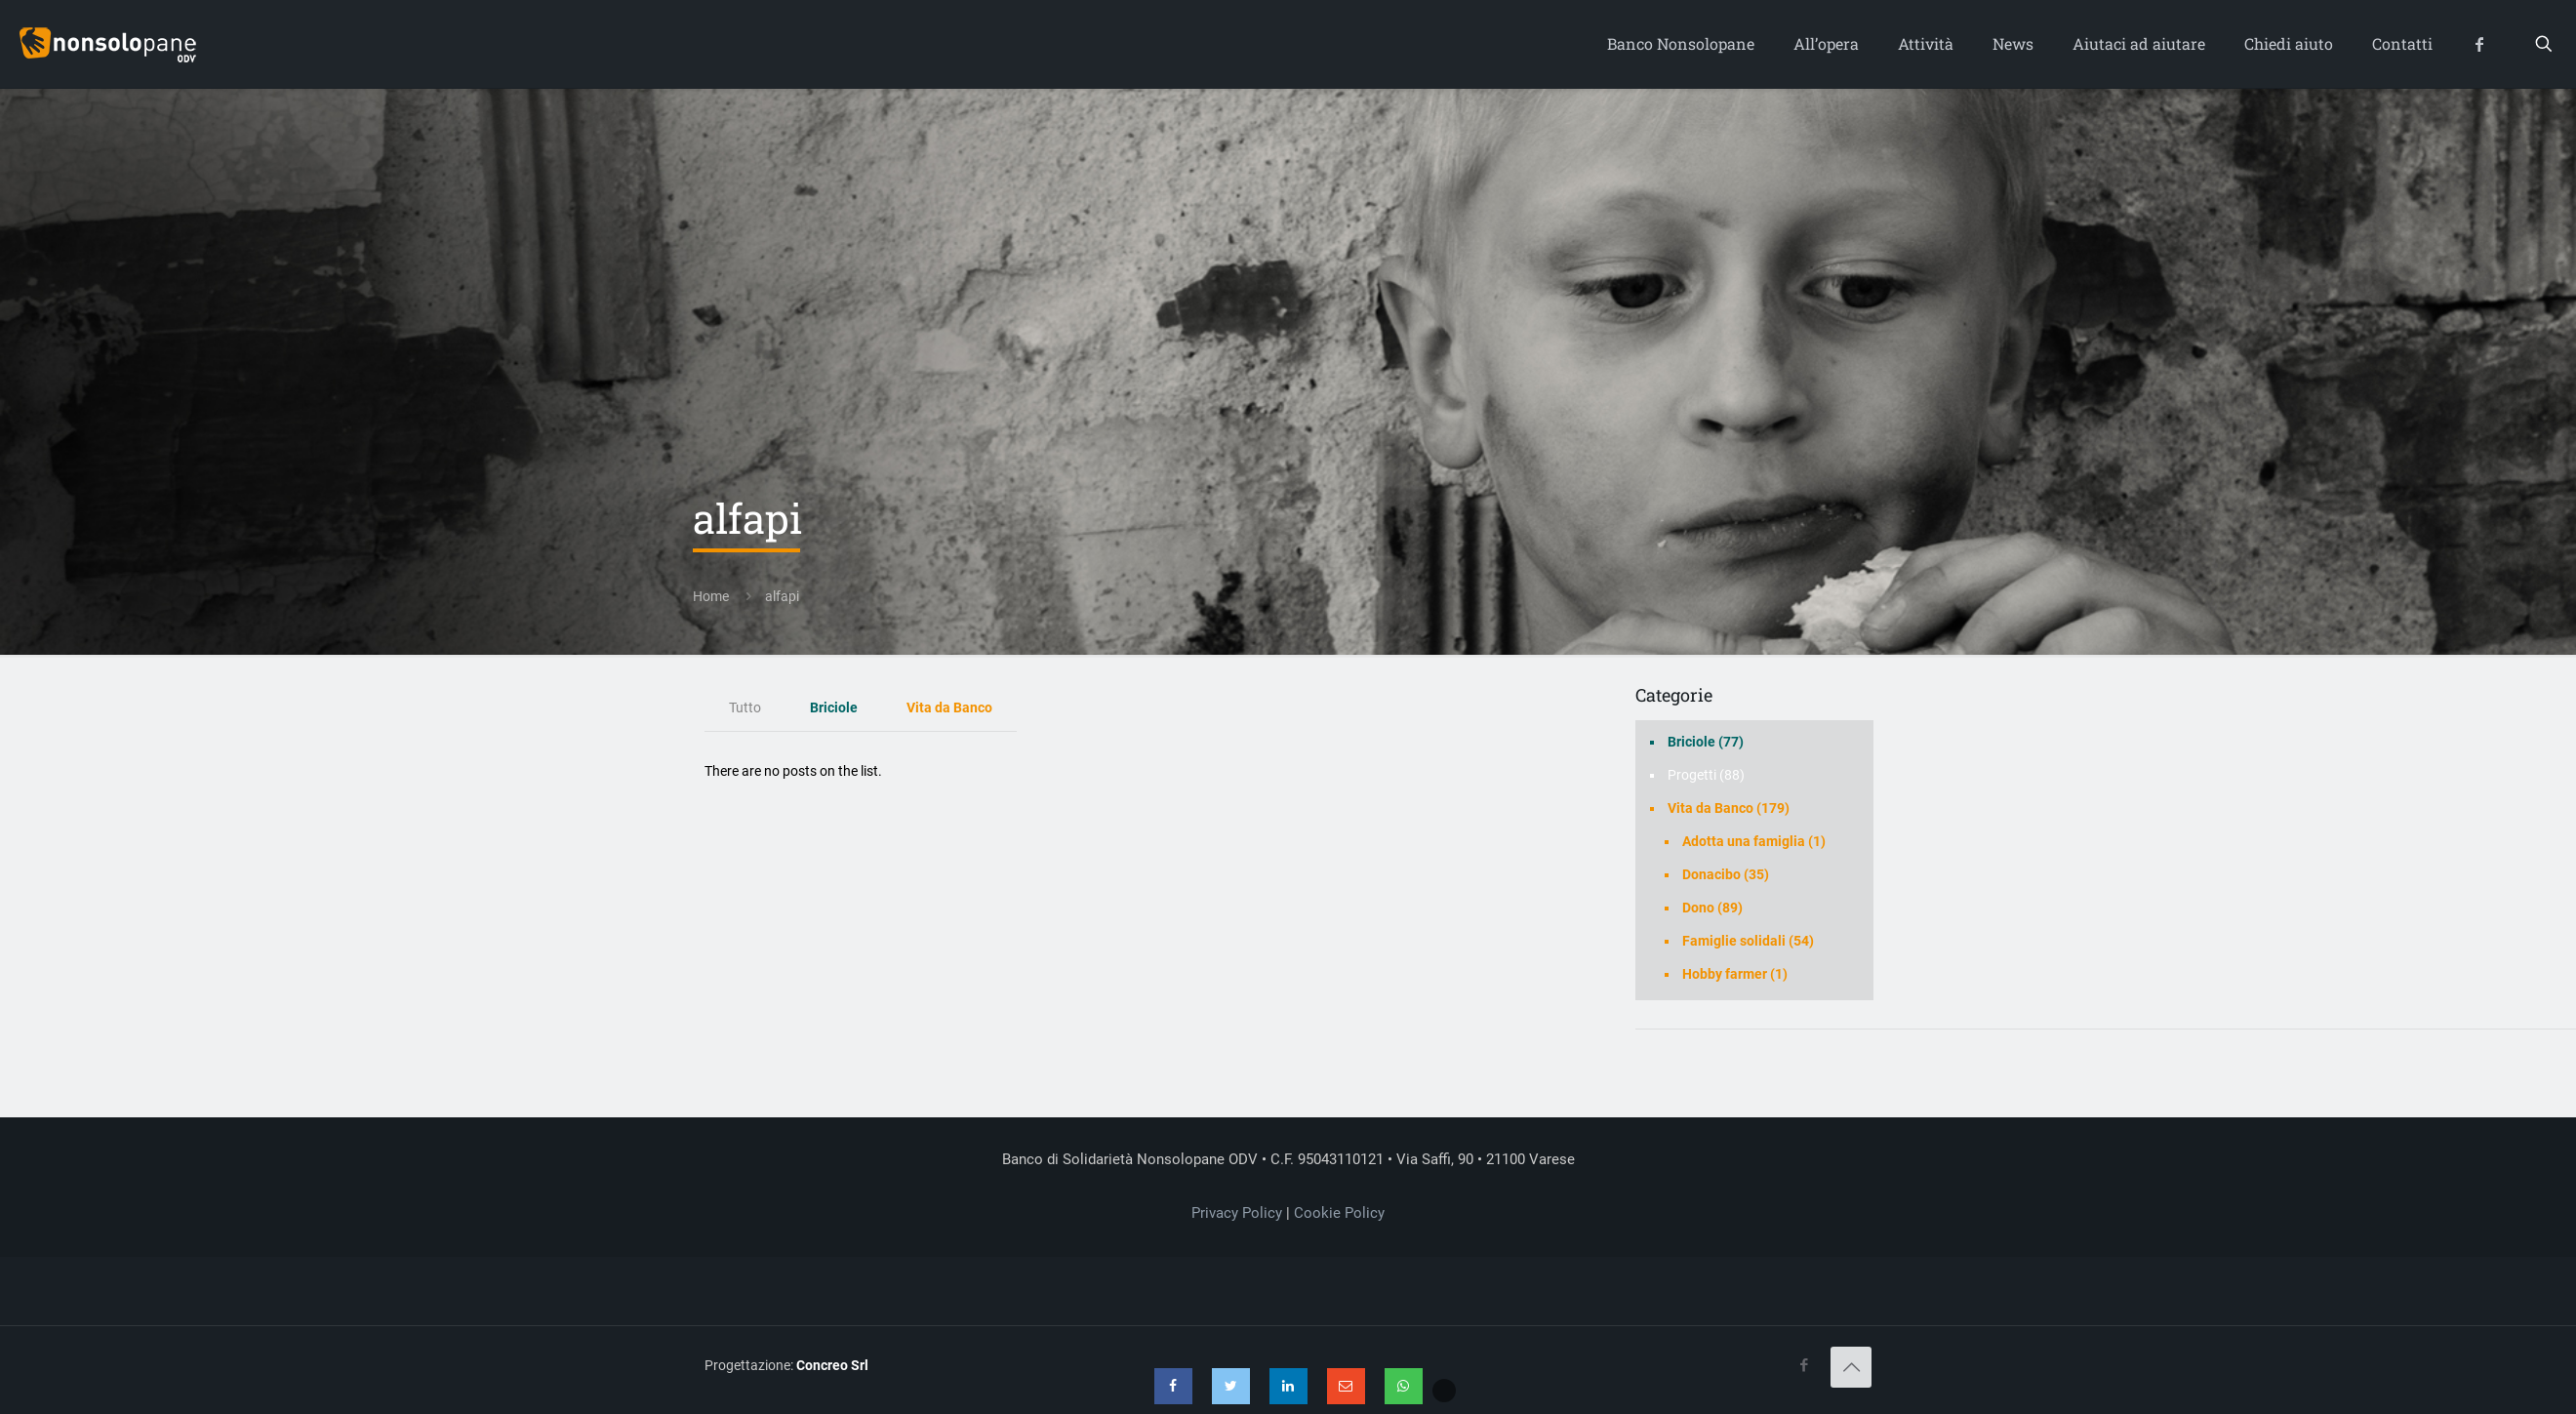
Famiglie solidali (1734, 941)
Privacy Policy (1236, 1213)
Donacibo (1711, 874)
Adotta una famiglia (1743, 841)
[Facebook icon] (1803, 1365)
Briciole (834, 707)
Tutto (745, 707)
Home (711, 596)
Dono (1698, 907)
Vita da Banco (949, 707)
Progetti (1692, 775)
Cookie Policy (1339, 1213)
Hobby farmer (1724, 974)
